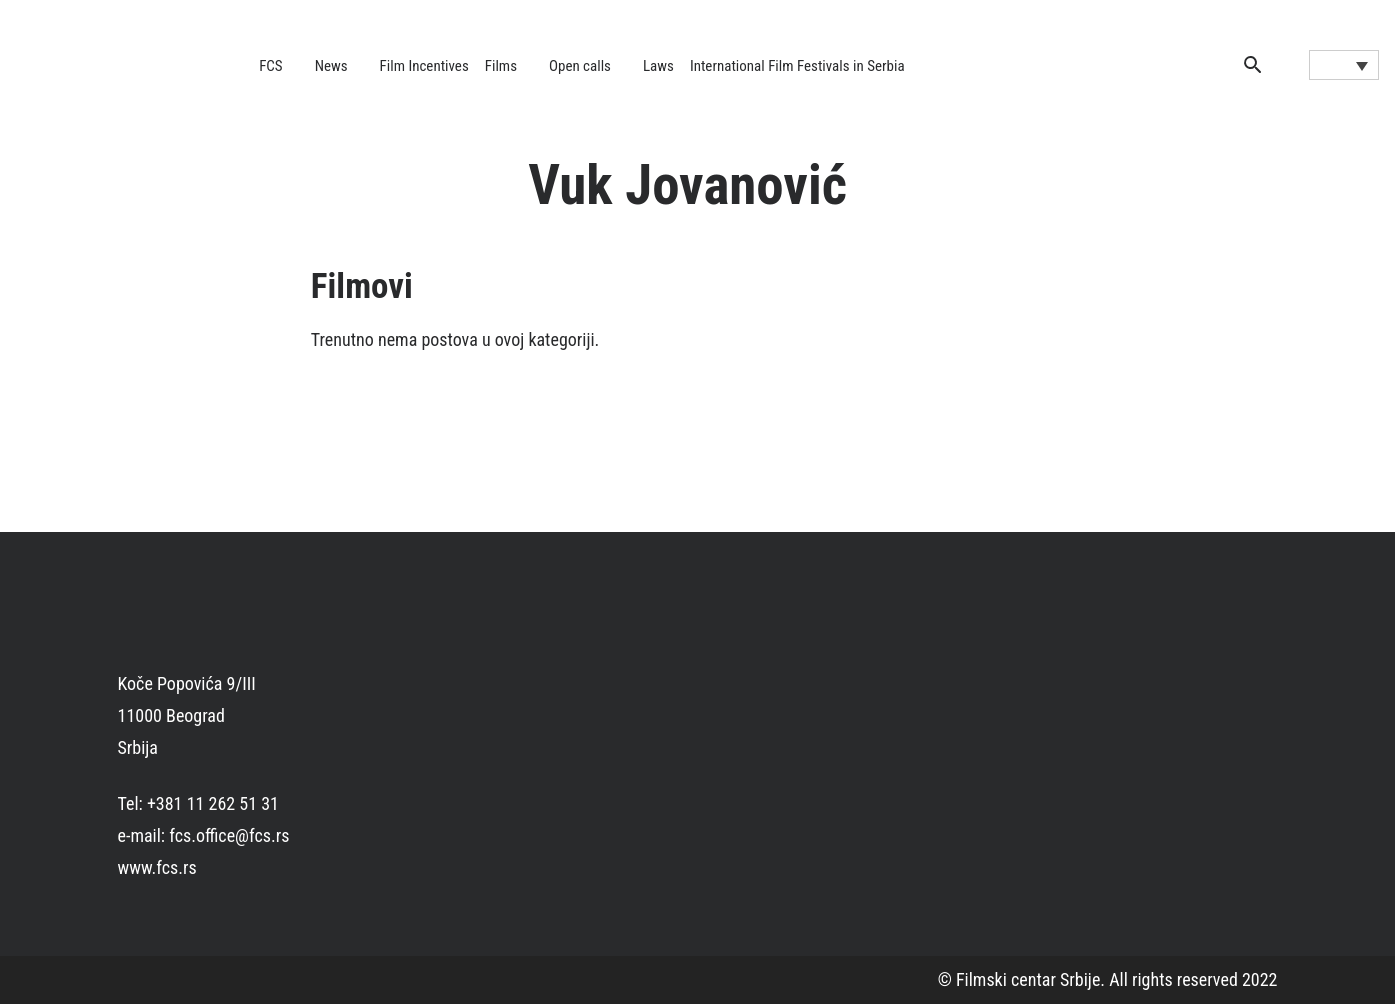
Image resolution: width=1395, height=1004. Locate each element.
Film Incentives (424, 66)
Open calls (580, 66)
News (331, 66)
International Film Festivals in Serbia (797, 66)
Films (501, 66)
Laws (658, 66)
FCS (271, 66)
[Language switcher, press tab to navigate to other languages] (1344, 65)
